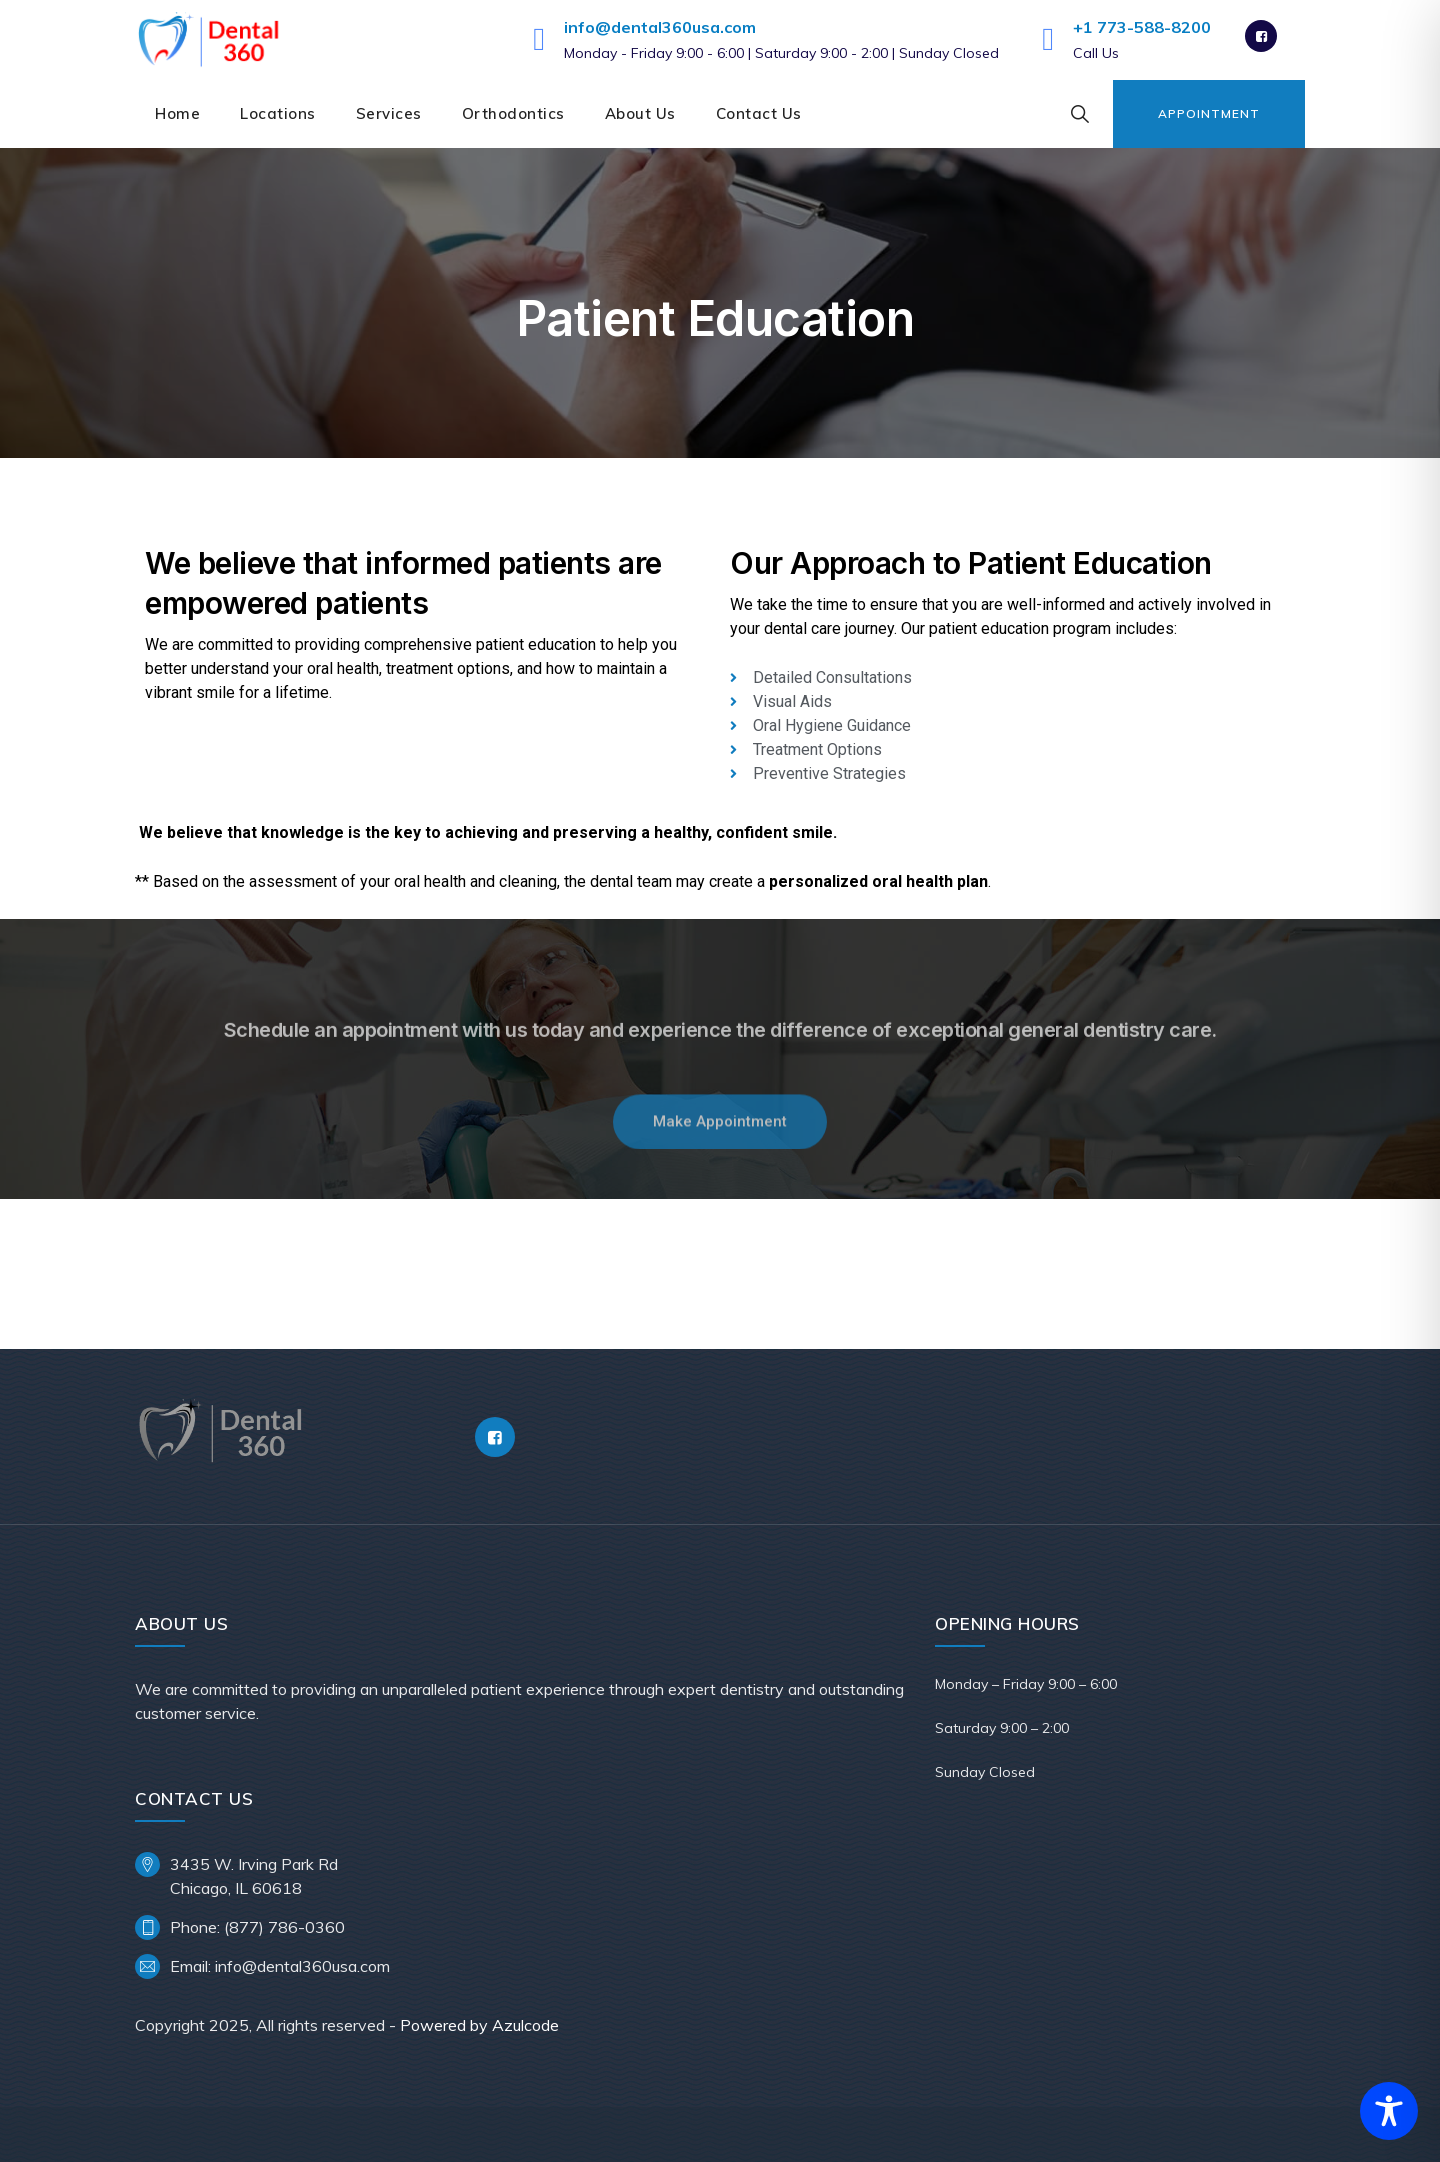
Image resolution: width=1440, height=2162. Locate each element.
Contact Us (759, 113)
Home (177, 113)
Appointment (1209, 113)
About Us (640, 113)
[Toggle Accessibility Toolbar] (1389, 2111)
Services (389, 113)
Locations (278, 113)
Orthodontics (513, 113)
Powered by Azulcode (479, 2025)
